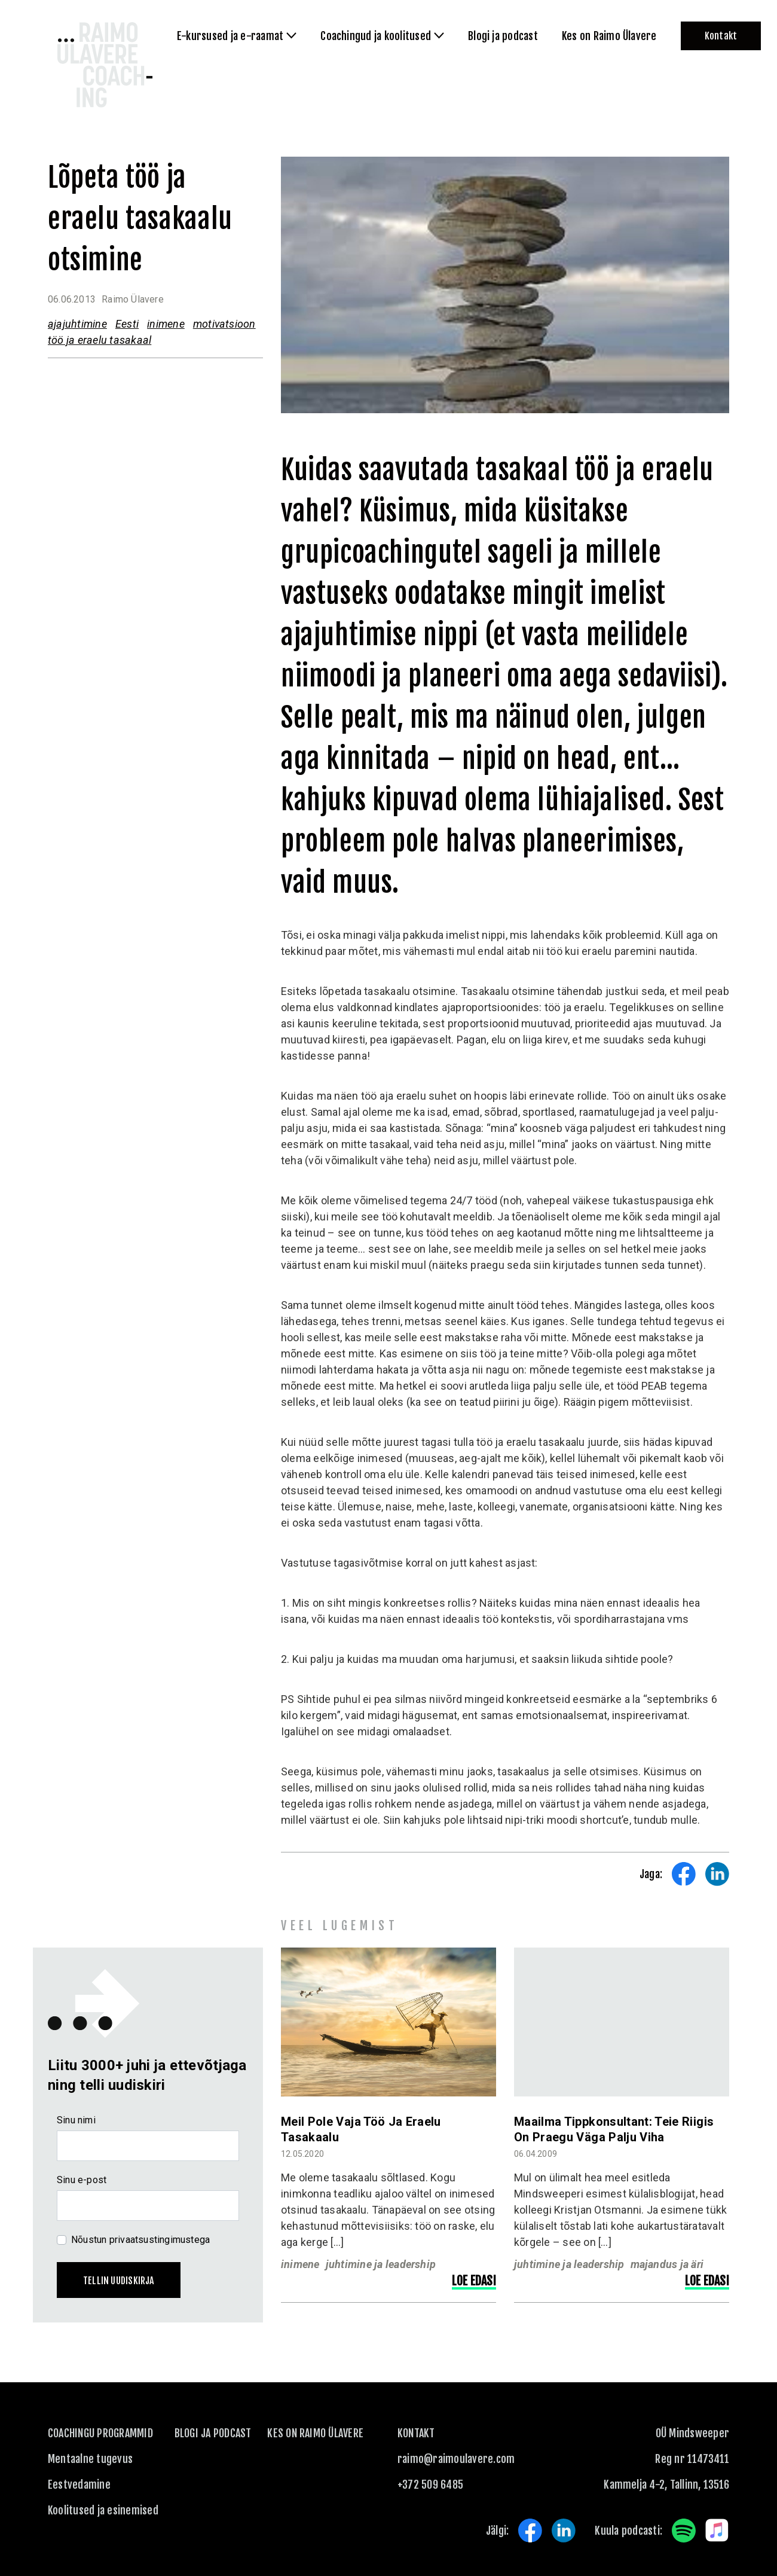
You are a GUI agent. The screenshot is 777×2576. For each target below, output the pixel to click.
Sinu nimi (76, 2120)
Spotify (684, 2531)
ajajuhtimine (77, 324)
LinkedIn (564, 2531)
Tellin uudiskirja (118, 2281)
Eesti (127, 324)
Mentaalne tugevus (90, 2458)
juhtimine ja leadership (381, 2264)
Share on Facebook (684, 1874)
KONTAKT (416, 2433)
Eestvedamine (79, 2484)
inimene (166, 324)
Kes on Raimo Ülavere (315, 2433)
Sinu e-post (81, 2180)
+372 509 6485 (430, 2484)
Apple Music (717, 2531)
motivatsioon (224, 324)
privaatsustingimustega (159, 2239)
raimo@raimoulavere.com (456, 2458)
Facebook (530, 2531)
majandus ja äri (667, 2264)
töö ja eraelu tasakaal (99, 340)
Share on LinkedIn (717, 1874)
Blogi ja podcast (213, 2433)
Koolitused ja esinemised (103, 2510)
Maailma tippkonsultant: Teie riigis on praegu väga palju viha (614, 2129)
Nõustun (140, 2239)
